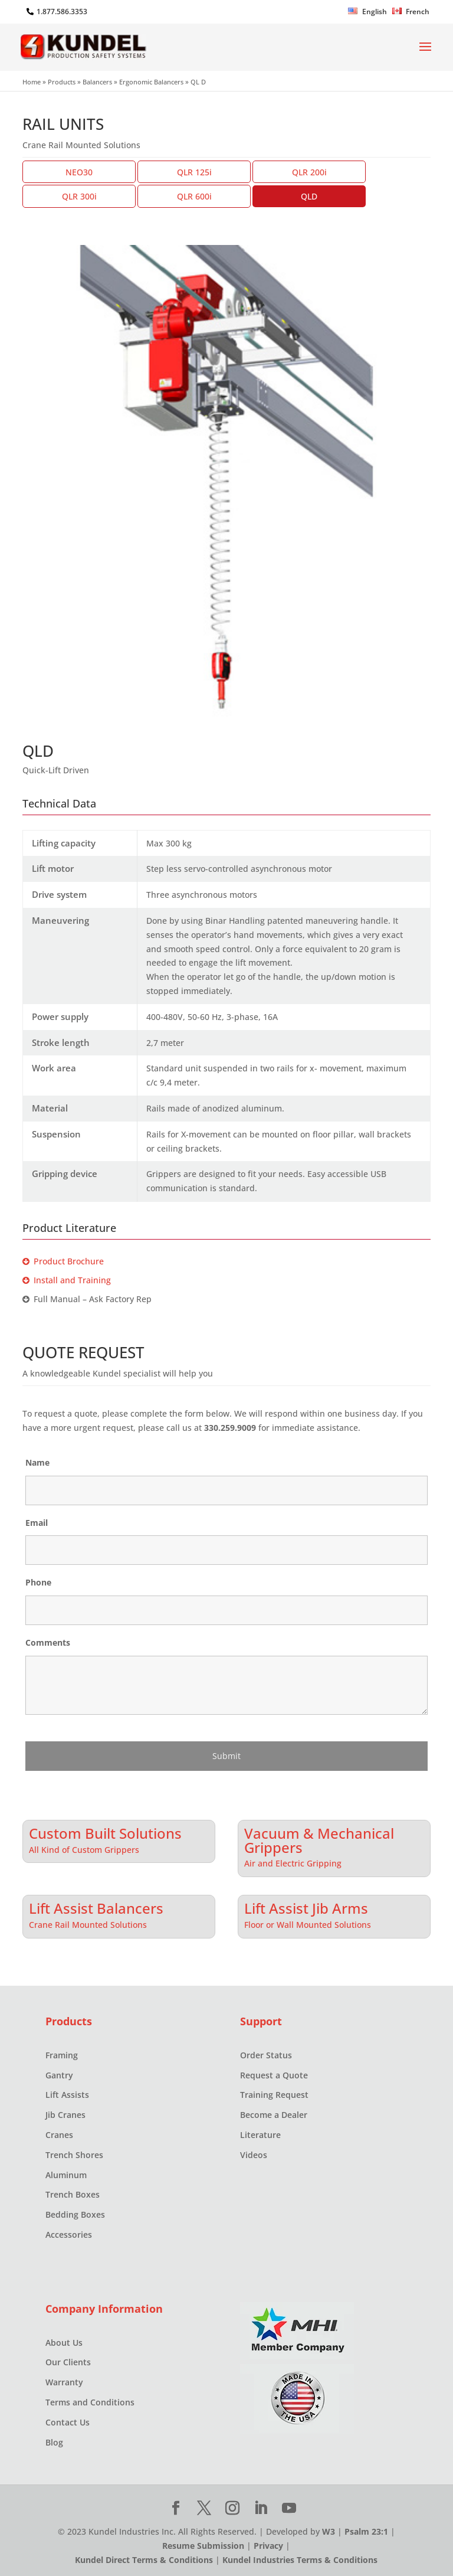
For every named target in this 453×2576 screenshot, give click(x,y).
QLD (309, 196)
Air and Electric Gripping (293, 1863)
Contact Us (67, 2422)
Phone (38, 1582)
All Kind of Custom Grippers (84, 1849)
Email (36, 1522)
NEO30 (79, 172)
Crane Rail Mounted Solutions (88, 1924)
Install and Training (66, 1280)
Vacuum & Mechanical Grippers (319, 1839)
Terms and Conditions (89, 2402)
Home (31, 81)
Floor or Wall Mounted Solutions (307, 1924)
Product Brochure (63, 1261)
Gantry (59, 2075)
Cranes (59, 2134)
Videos (253, 2154)
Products (62, 81)
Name (37, 1462)
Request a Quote (274, 2075)
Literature (260, 2134)
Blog (54, 2442)
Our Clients (68, 2362)
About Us (64, 2342)
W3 (328, 2531)
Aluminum (66, 2175)
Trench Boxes (72, 2194)
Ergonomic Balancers (151, 81)
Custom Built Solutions (105, 1832)
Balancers (97, 81)
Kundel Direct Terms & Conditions (144, 2559)
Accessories (68, 2234)
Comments (47, 1642)
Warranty (64, 2382)
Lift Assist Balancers (96, 1906)
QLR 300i (79, 196)
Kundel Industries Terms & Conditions (300, 2559)
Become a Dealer (273, 2114)
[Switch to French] (411, 14)
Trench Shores (74, 2154)
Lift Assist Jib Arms (306, 1906)
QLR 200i (309, 172)
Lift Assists (67, 2094)
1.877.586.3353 (62, 11)
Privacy (268, 2545)
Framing (61, 2055)
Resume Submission (203, 2545)
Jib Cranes (65, 2114)
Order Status (266, 2055)
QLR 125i (194, 172)
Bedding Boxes (75, 2214)
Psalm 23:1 (366, 2531)
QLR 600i (194, 196)
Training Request (274, 2094)
